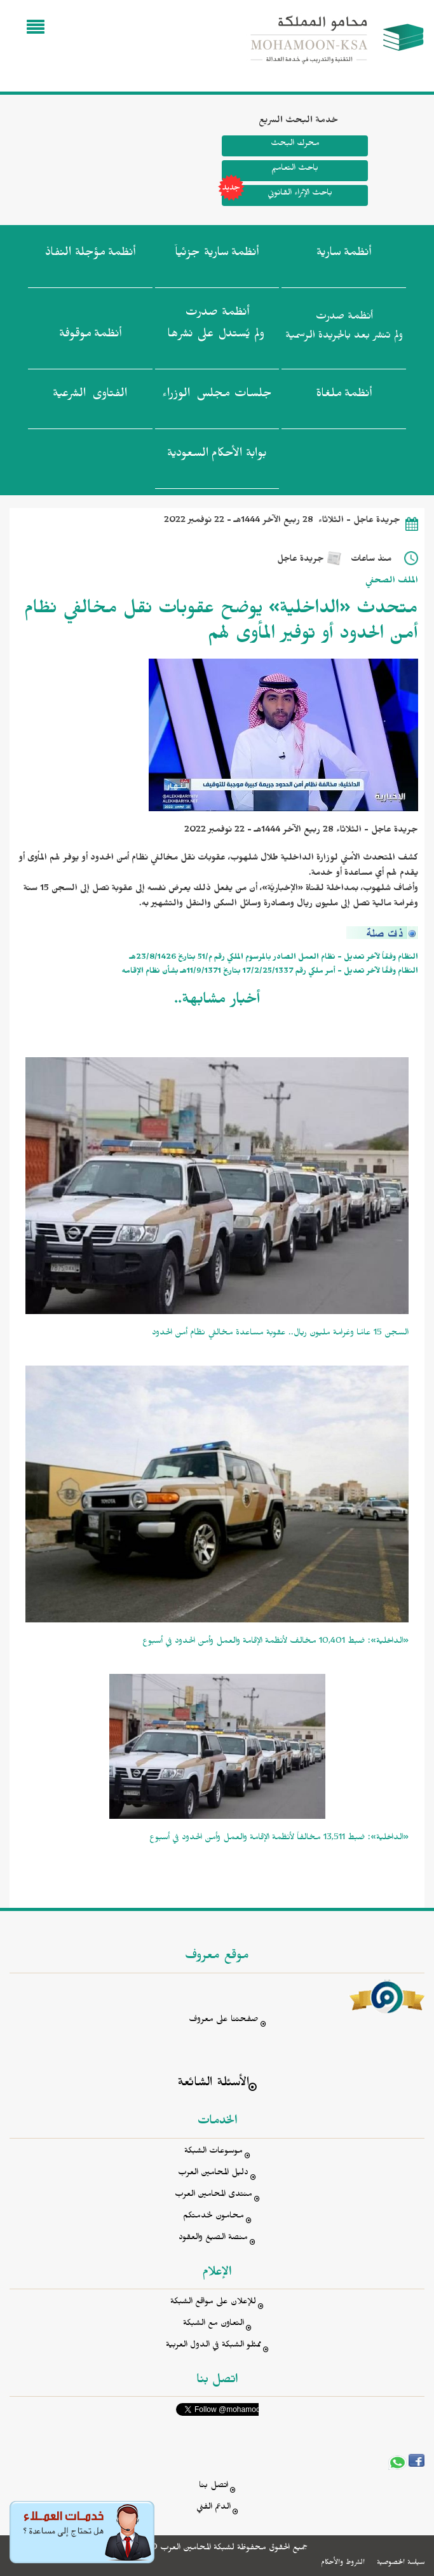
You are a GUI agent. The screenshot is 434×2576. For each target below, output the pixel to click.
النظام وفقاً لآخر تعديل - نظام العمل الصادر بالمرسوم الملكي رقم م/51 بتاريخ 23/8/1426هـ (274, 958)
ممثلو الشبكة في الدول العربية (213, 2346)
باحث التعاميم (294, 169)
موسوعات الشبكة (213, 2152)
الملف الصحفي (391, 582)
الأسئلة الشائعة (213, 2084)
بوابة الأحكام (217, 456)
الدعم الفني (213, 2508)
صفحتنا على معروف (224, 2020)
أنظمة (343, 255)
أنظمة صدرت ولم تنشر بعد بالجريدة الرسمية (344, 328)
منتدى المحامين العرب (213, 2195)
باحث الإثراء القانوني (277, 195)
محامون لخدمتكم (213, 2217)
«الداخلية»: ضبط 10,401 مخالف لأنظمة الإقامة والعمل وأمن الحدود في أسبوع (275, 1642)
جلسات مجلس (217, 396)
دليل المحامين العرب (213, 2173)
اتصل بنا (213, 2486)
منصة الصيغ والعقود (213, 2238)
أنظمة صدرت (215, 326)
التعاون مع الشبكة (213, 2324)
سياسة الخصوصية (400, 2563)
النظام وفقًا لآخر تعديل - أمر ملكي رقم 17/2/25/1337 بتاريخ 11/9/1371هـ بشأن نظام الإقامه (269, 972)
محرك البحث (295, 144)
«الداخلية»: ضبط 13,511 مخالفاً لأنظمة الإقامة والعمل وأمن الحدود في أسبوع (279, 1838)
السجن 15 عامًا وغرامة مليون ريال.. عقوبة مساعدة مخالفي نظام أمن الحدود (280, 1334)
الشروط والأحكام (343, 2563)
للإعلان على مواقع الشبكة (213, 2303)
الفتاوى (90, 396)
